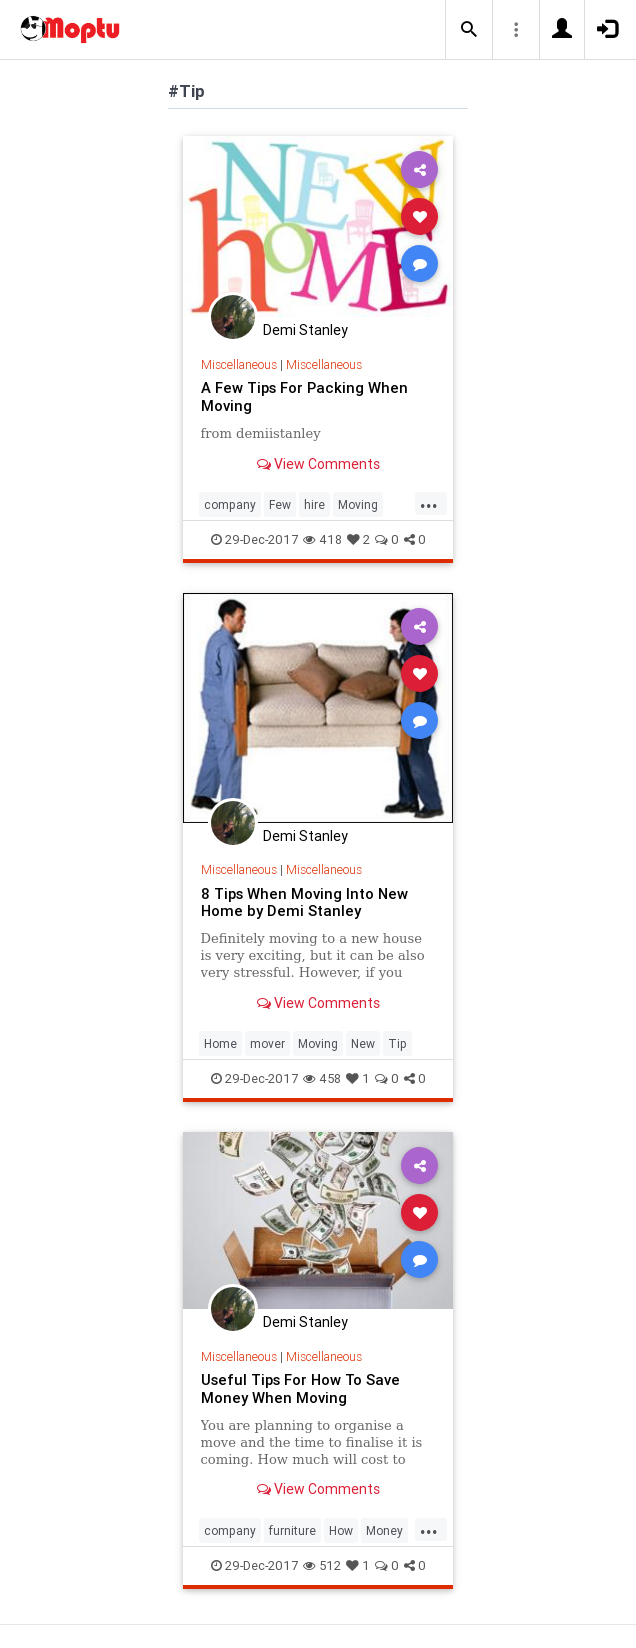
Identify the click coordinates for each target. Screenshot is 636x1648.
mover (267, 1043)
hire (314, 504)
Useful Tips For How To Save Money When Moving (300, 1388)
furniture (292, 1530)
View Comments (318, 464)
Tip (397, 1043)
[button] (469, 30)
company (230, 504)
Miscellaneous (239, 364)
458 (322, 1078)
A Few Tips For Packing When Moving (304, 396)
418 (322, 539)
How (341, 1530)
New (363, 1043)
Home (220, 1043)
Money (384, 1530)
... (429, 503)
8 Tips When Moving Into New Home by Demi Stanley (304, 902)
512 (322, 1565)
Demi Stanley (305, 330)
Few (280, 504)
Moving (358, 504)
